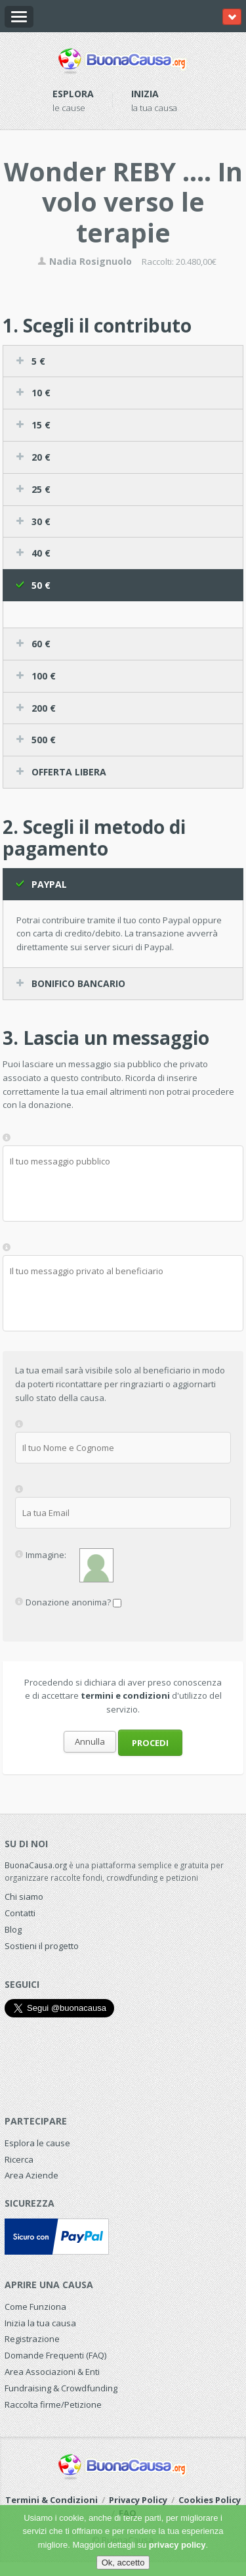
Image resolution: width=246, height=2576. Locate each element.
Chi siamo (24, 1896)
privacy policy (177, 2545)
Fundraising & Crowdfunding (61, 2388)
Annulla (90, 1741)
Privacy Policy (138, 2500)
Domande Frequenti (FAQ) (55, 2355)
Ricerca (19, 2159)
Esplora (73, 93)
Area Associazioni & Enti (52, 2372)
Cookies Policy (209, 2500)
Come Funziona (35, 2306)
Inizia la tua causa (40, 2323)
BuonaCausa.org (36, 1865)
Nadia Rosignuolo (84, 261)
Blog (13, 1929)
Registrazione (32, 2339)
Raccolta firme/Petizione (53, 2404)
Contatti (20, 1913)
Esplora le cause (37, 2143)
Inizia (145, 93)
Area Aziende (31, 2175)
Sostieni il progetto (42, 1946)
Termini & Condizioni (51, 2500)
